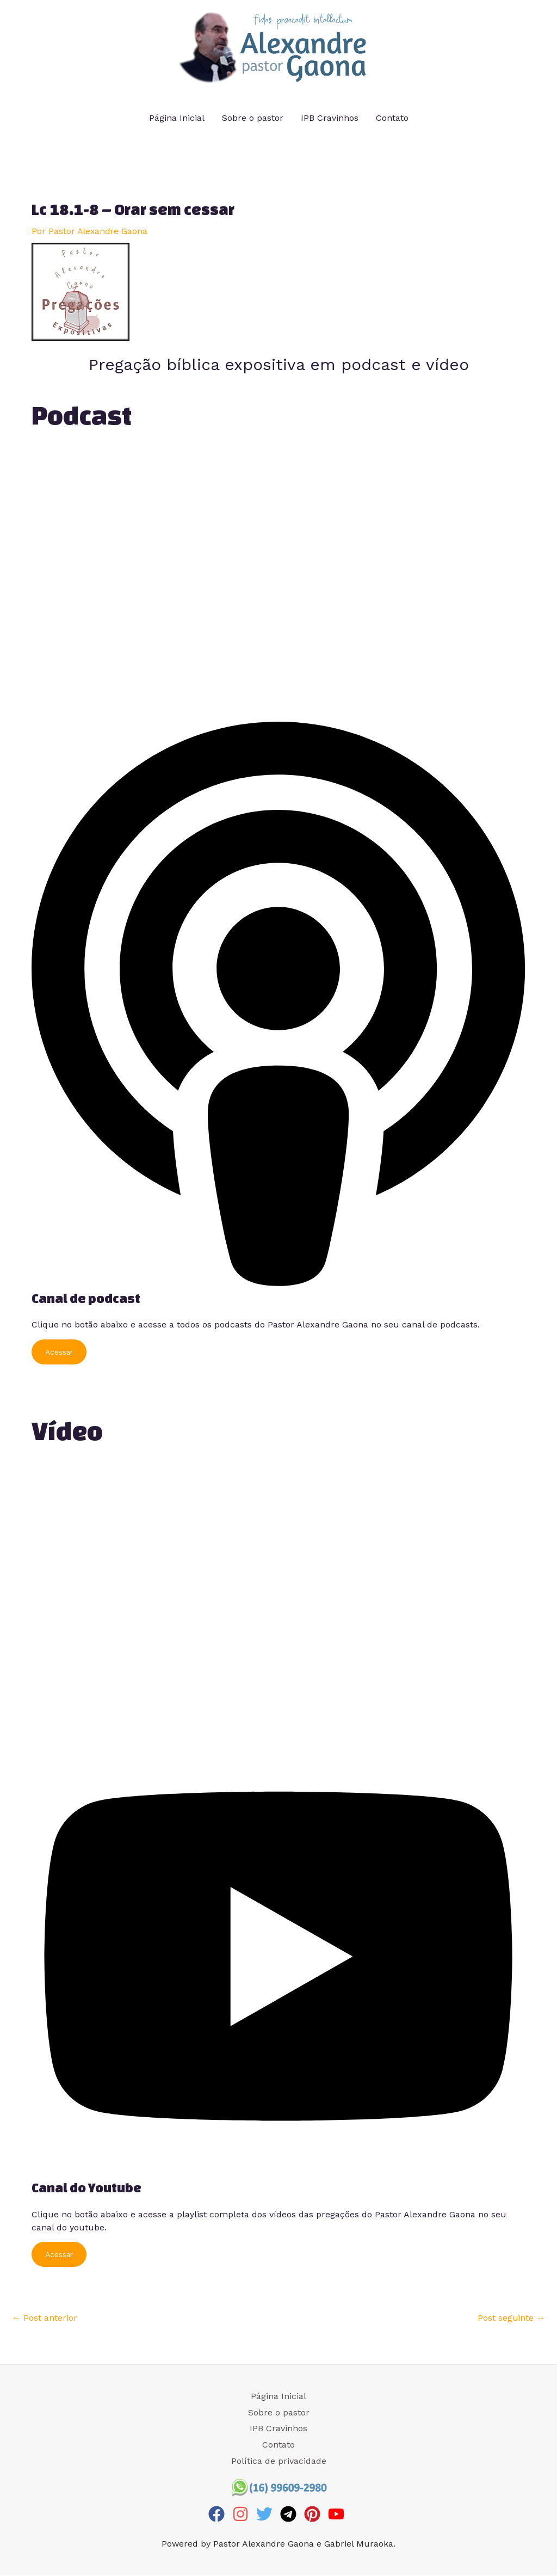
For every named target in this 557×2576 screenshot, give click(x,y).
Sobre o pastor (252, 118)
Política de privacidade (278, 2461)
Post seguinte (511, 2318)
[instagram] (242, 2514)
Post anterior (44, 2318)
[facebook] (219, 2514)
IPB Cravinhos (329, 118)
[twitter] (266, 2514)
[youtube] (338, 2514)
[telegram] (290, 2514)
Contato (392, 118)
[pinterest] (314, 2514)
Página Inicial (177, 118)
